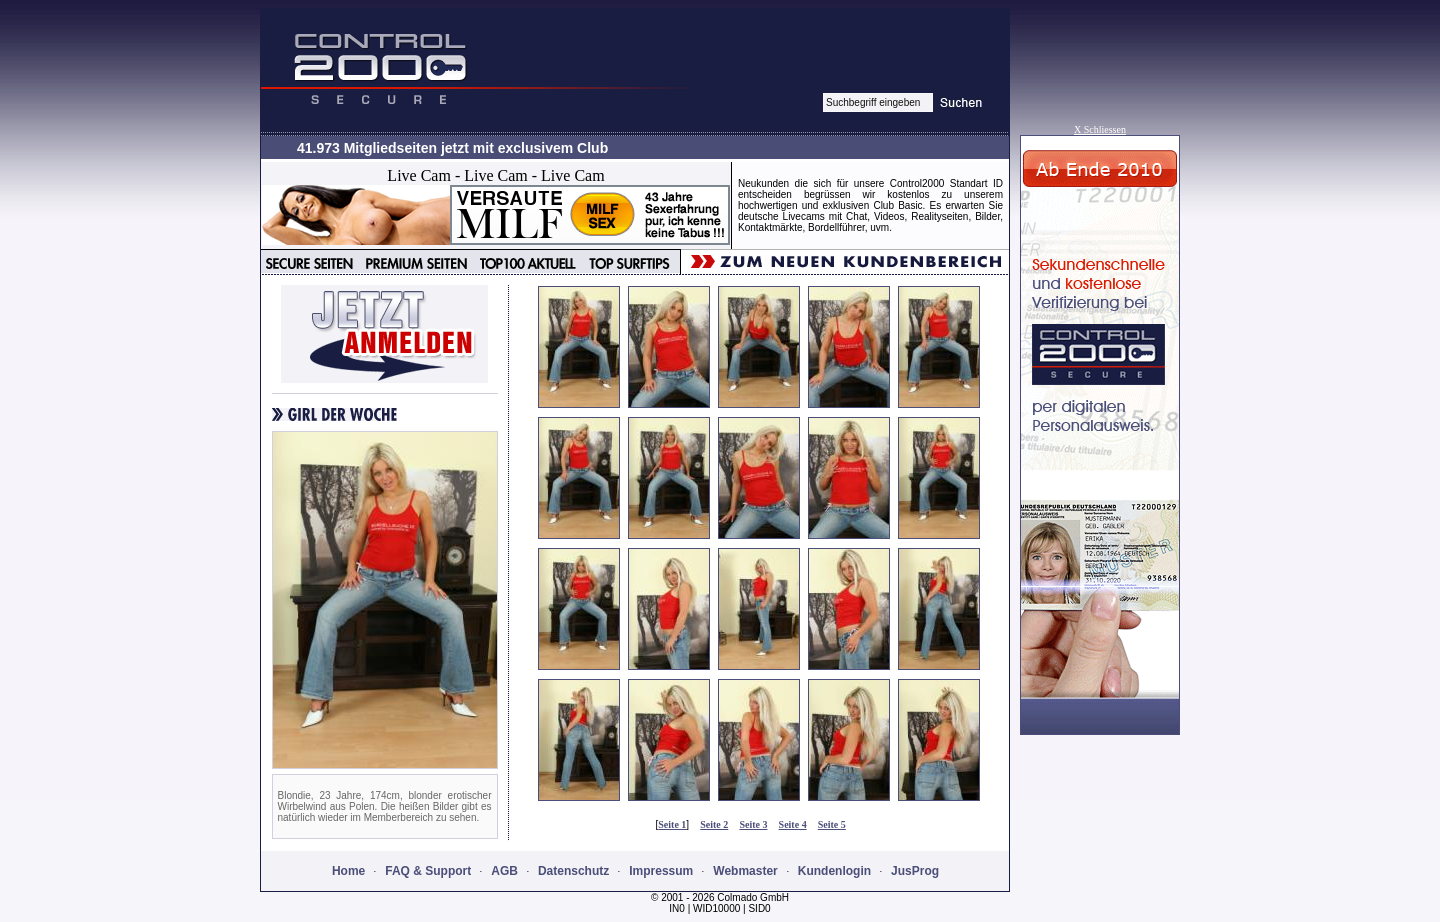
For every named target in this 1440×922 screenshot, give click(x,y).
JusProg (915, 871)
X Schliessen (1100, 129)
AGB (504, 871)
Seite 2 (714, 824)
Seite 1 (672, 824)
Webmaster (745, 871)
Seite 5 (832, 824)
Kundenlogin (834, 871)
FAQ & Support (428, 871)
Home (348, 871)
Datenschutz (573, 871)
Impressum (661, 871)
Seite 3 (753, 824)
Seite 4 (793, 824)
